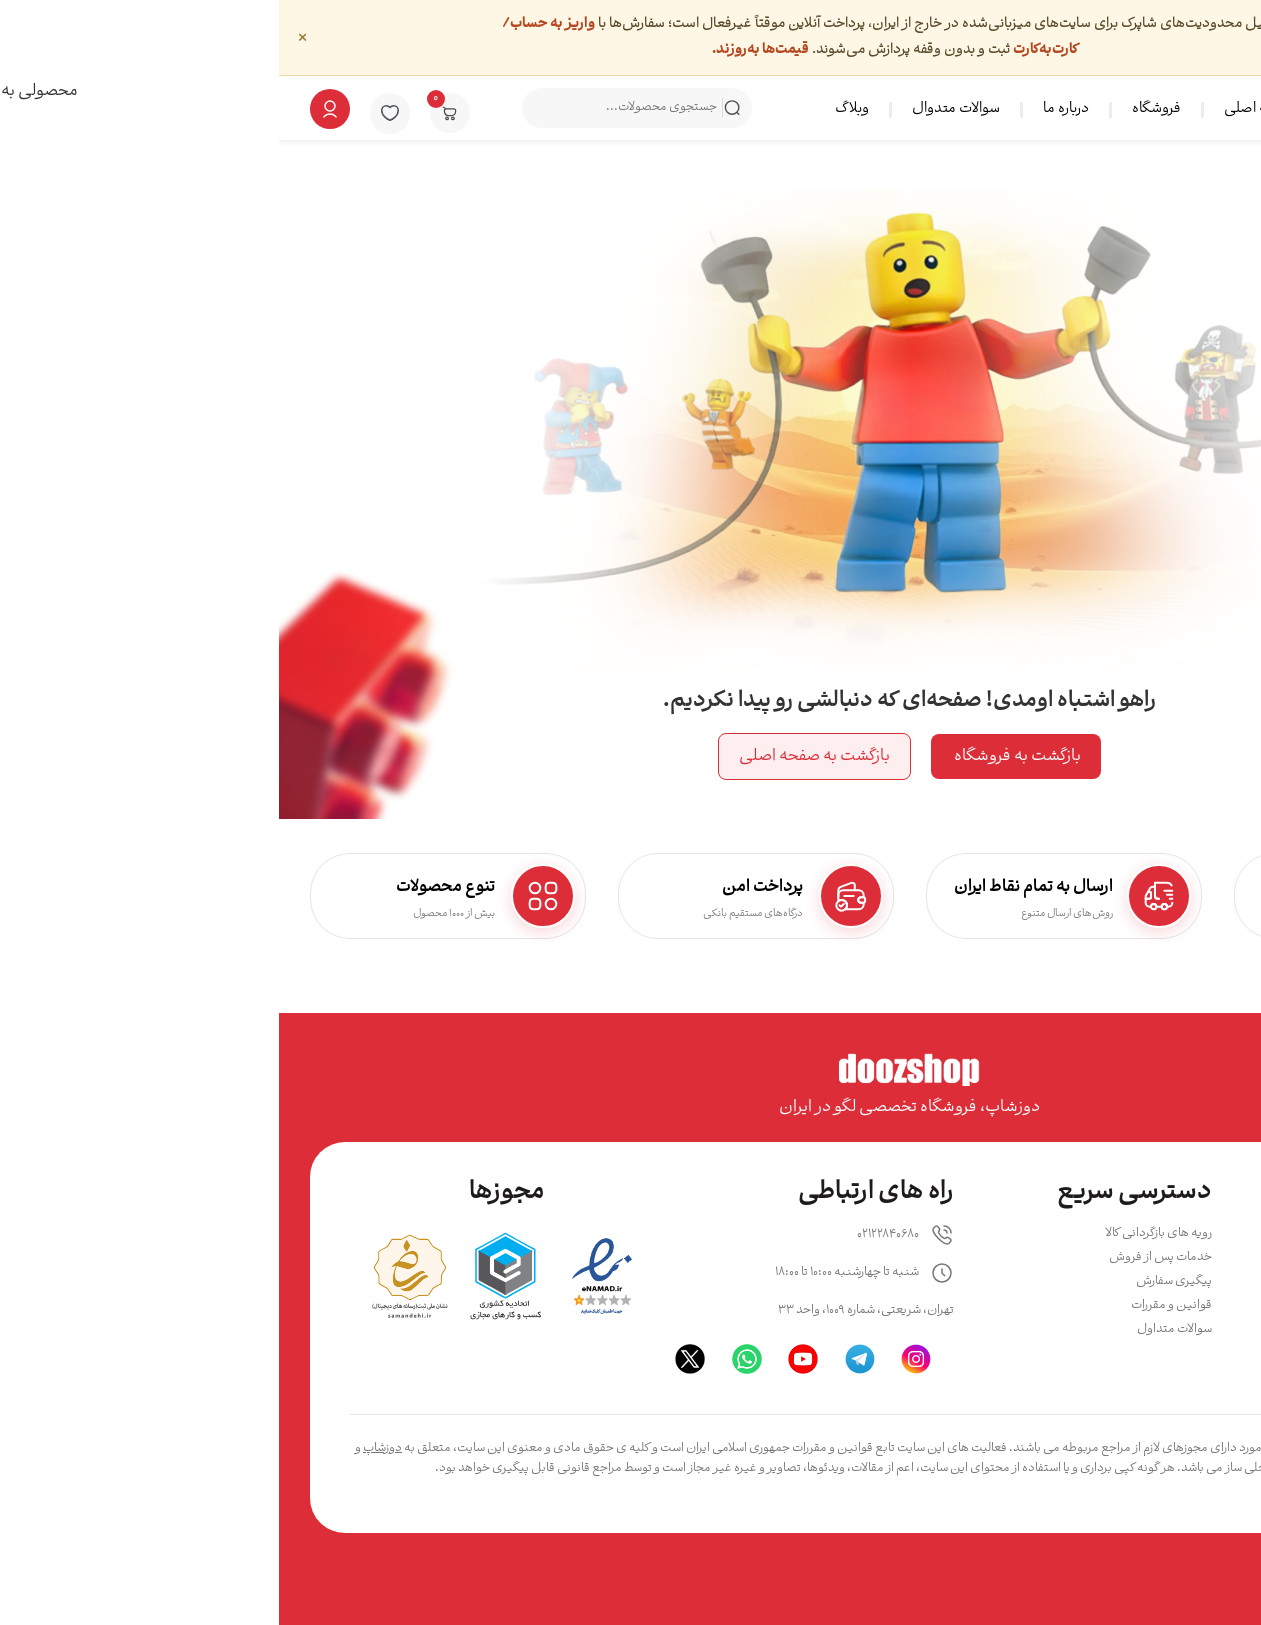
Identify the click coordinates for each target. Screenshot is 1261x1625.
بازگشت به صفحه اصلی (535, 756)
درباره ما (787, 109)
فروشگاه (877, 109)
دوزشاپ (103, 1448)
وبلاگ (573, 109)
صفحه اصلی (981, 109)
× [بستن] (23, 37)
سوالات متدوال (677, 109)
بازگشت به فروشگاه (737, 756)
